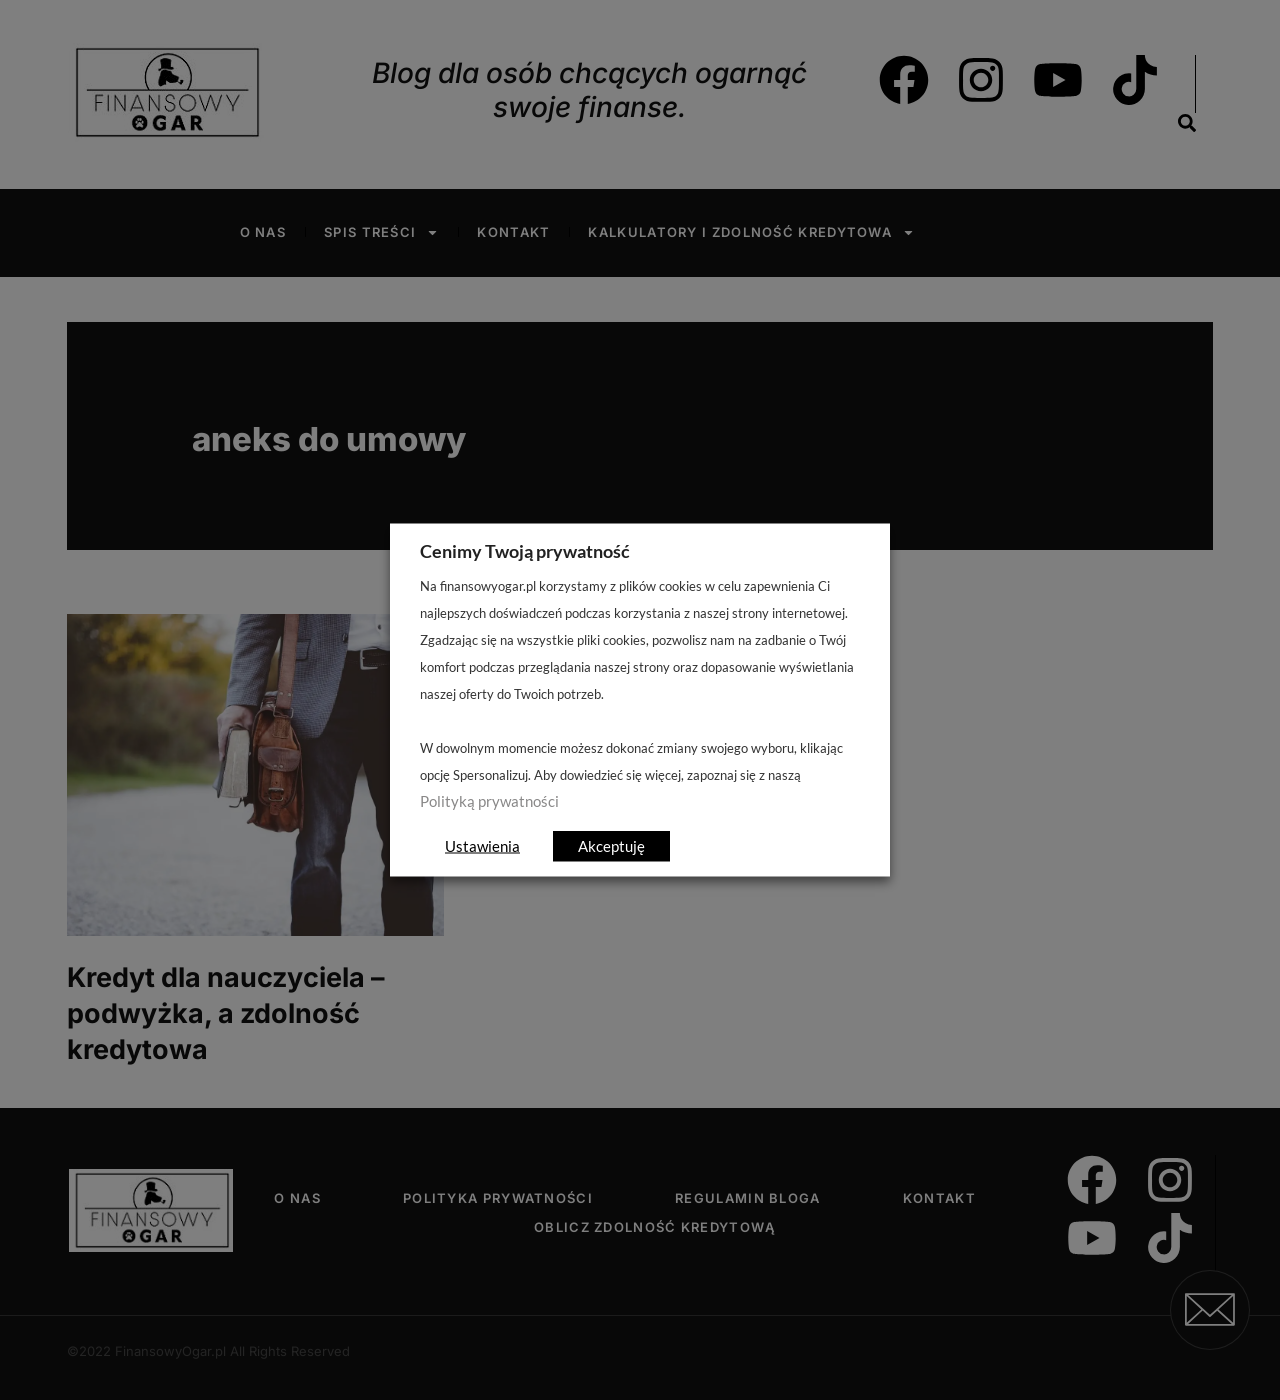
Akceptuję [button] (611, 846)
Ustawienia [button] (482, 846)
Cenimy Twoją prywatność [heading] (525, 551)
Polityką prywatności (489, 801)
